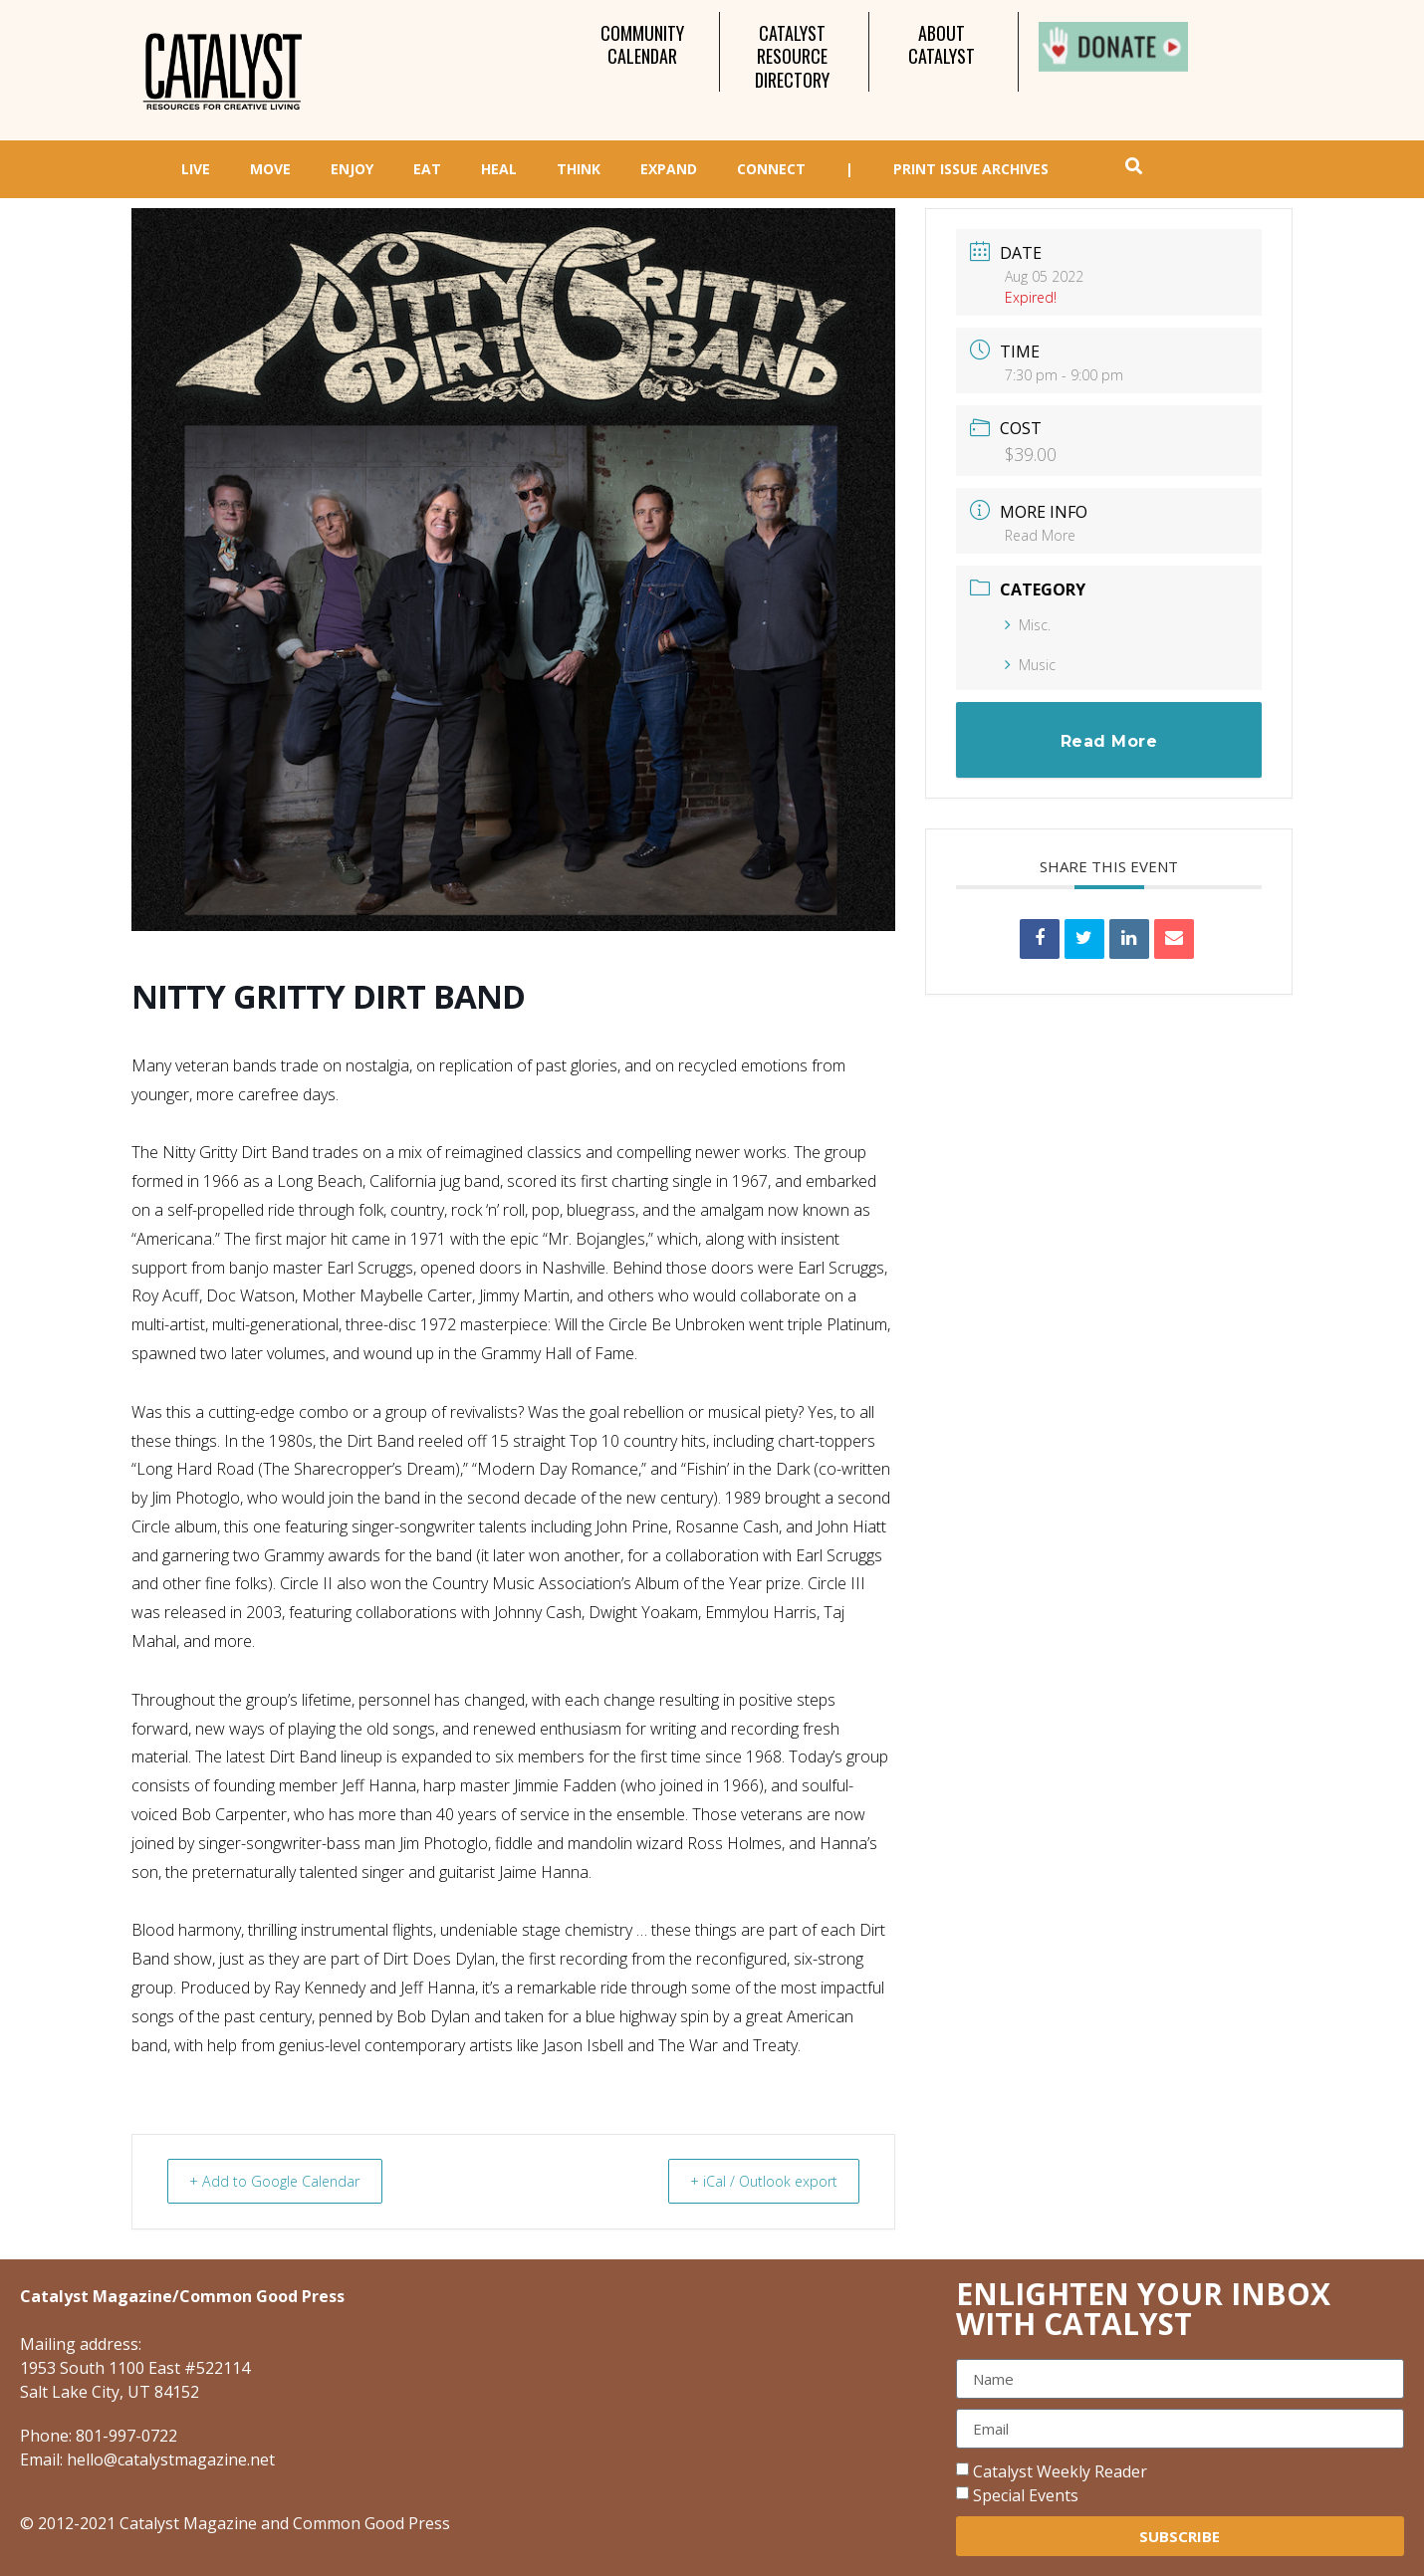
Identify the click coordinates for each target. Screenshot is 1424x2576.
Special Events (1025, 2495)
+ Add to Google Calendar (283, 2181)
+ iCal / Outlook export (755, 2181)
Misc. (1028, 624)
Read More (1040, 535)
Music (1030, 664)
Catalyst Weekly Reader (1060, 2471)
